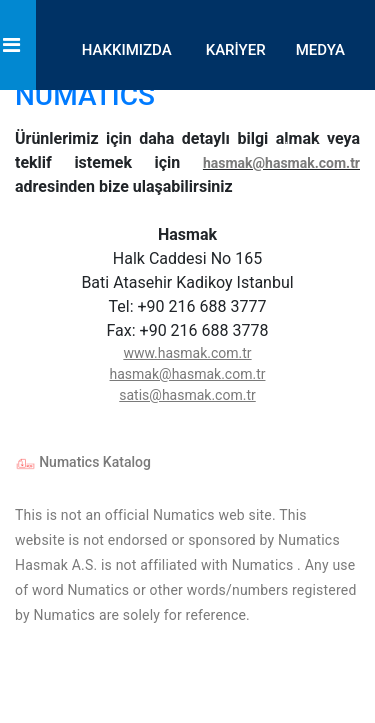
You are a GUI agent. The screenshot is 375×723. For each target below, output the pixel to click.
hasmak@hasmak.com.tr (281, 163)
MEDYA (320, 50)
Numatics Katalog (83, 462)
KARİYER (236, 50)
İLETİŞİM (314, 150)
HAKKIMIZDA (127, 50)
